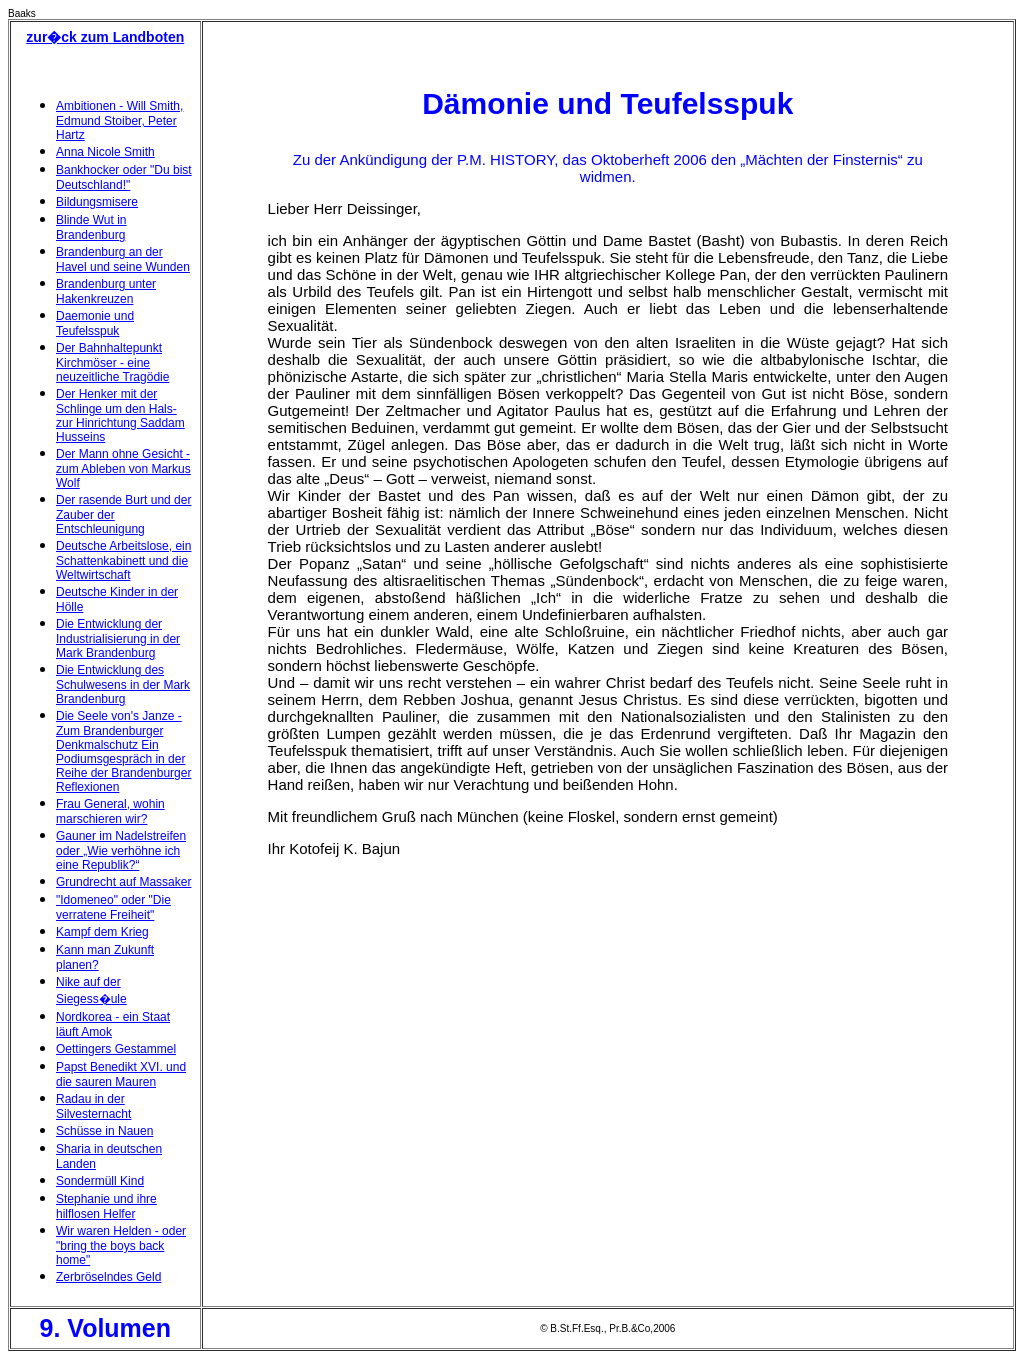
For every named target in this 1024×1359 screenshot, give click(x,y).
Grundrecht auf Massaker (123, 882)
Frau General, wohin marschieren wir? (110, 811)
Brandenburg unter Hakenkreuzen (106, 291)
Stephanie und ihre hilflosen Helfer (106, 1206)
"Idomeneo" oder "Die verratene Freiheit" (113, 907)
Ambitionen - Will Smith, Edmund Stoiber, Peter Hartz (119, 120)
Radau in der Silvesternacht (93, 1106)
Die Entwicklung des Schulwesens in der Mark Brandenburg (123, 684)
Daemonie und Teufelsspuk (95, 323)
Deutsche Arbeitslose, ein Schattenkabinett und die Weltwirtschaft (123, 560)
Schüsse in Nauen (104, 1131)
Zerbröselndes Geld (108, 1277)
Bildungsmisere (97, 202)
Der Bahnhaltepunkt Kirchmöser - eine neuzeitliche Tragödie (112, 362)
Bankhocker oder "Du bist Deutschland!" (124, 177)
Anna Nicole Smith (105, 152)
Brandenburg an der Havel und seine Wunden (123, 259)
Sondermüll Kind (100, 1181)
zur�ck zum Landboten (105, 37)
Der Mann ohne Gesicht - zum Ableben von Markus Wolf (123, 468)
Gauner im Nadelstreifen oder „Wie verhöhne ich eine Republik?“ (121, 850)
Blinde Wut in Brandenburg (91, 227)
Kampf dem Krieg (102, 932)
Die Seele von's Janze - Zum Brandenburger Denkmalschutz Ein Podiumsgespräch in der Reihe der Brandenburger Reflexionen (123, 751)
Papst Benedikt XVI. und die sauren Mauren (121, 1074)
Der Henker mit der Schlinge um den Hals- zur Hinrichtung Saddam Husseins (120, 415)
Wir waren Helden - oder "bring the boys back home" (121, 1245)
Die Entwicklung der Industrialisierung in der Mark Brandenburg (118, 638)
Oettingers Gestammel (116, 1049)
